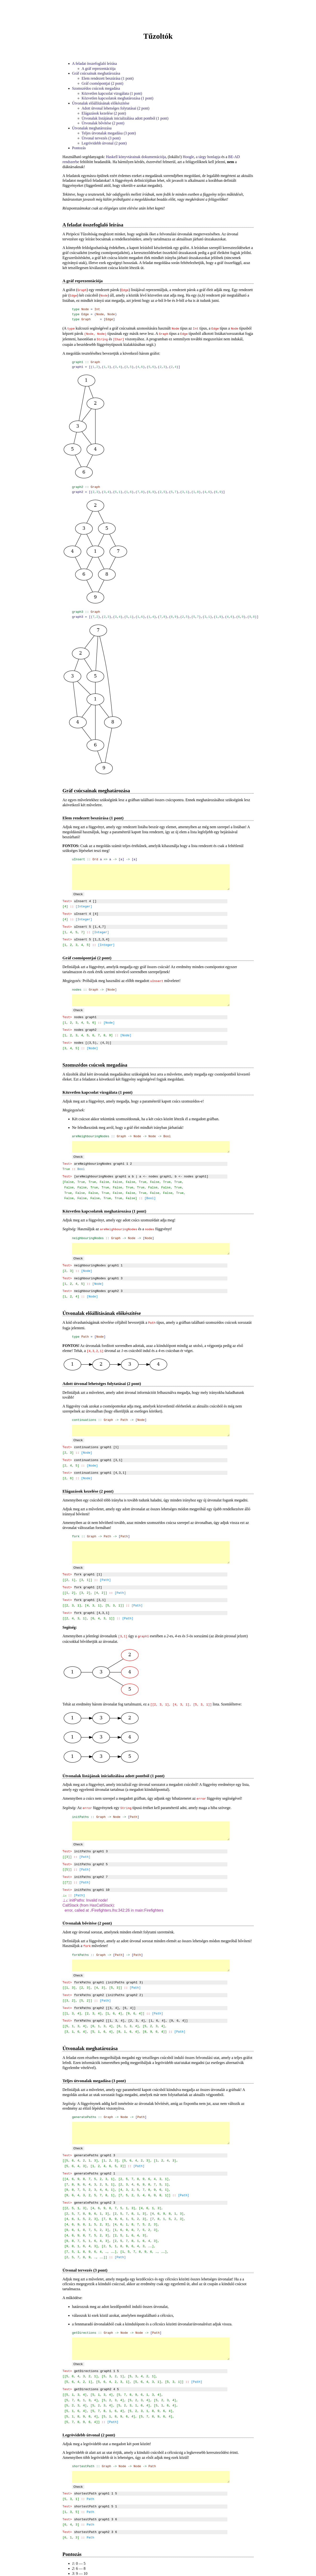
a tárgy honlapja (208, 157)
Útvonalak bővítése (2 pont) (103, 123)
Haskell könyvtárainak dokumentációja (136, 157)
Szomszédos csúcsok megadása (96, 88)
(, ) (94, 313)
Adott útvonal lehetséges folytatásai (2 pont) (116, 108)
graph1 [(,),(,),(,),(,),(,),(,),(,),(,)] (126, 365)
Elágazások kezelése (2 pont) (104, 113)
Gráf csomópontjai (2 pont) (102, 83)
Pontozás (79, 148)
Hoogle (188, 157)
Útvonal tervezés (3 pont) (101, 138)
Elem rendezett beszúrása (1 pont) (108, 78)
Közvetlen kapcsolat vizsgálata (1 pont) (112, 93)
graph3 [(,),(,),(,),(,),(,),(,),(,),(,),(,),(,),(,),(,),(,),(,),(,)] (165, 614)
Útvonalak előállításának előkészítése (100, 103)
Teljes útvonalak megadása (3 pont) (109, 133)
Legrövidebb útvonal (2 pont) (104, 143)
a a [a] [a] (104, 857)
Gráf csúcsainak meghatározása (96, 73)
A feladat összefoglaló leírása (94, 63)
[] (93, 318)
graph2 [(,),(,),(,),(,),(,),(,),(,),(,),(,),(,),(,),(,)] (148, 490)
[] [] (107, 1946)
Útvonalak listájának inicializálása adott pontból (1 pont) (125, 118)
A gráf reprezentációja (99, 68)
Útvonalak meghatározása (92, 128)
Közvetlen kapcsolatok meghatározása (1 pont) (117, 98)
